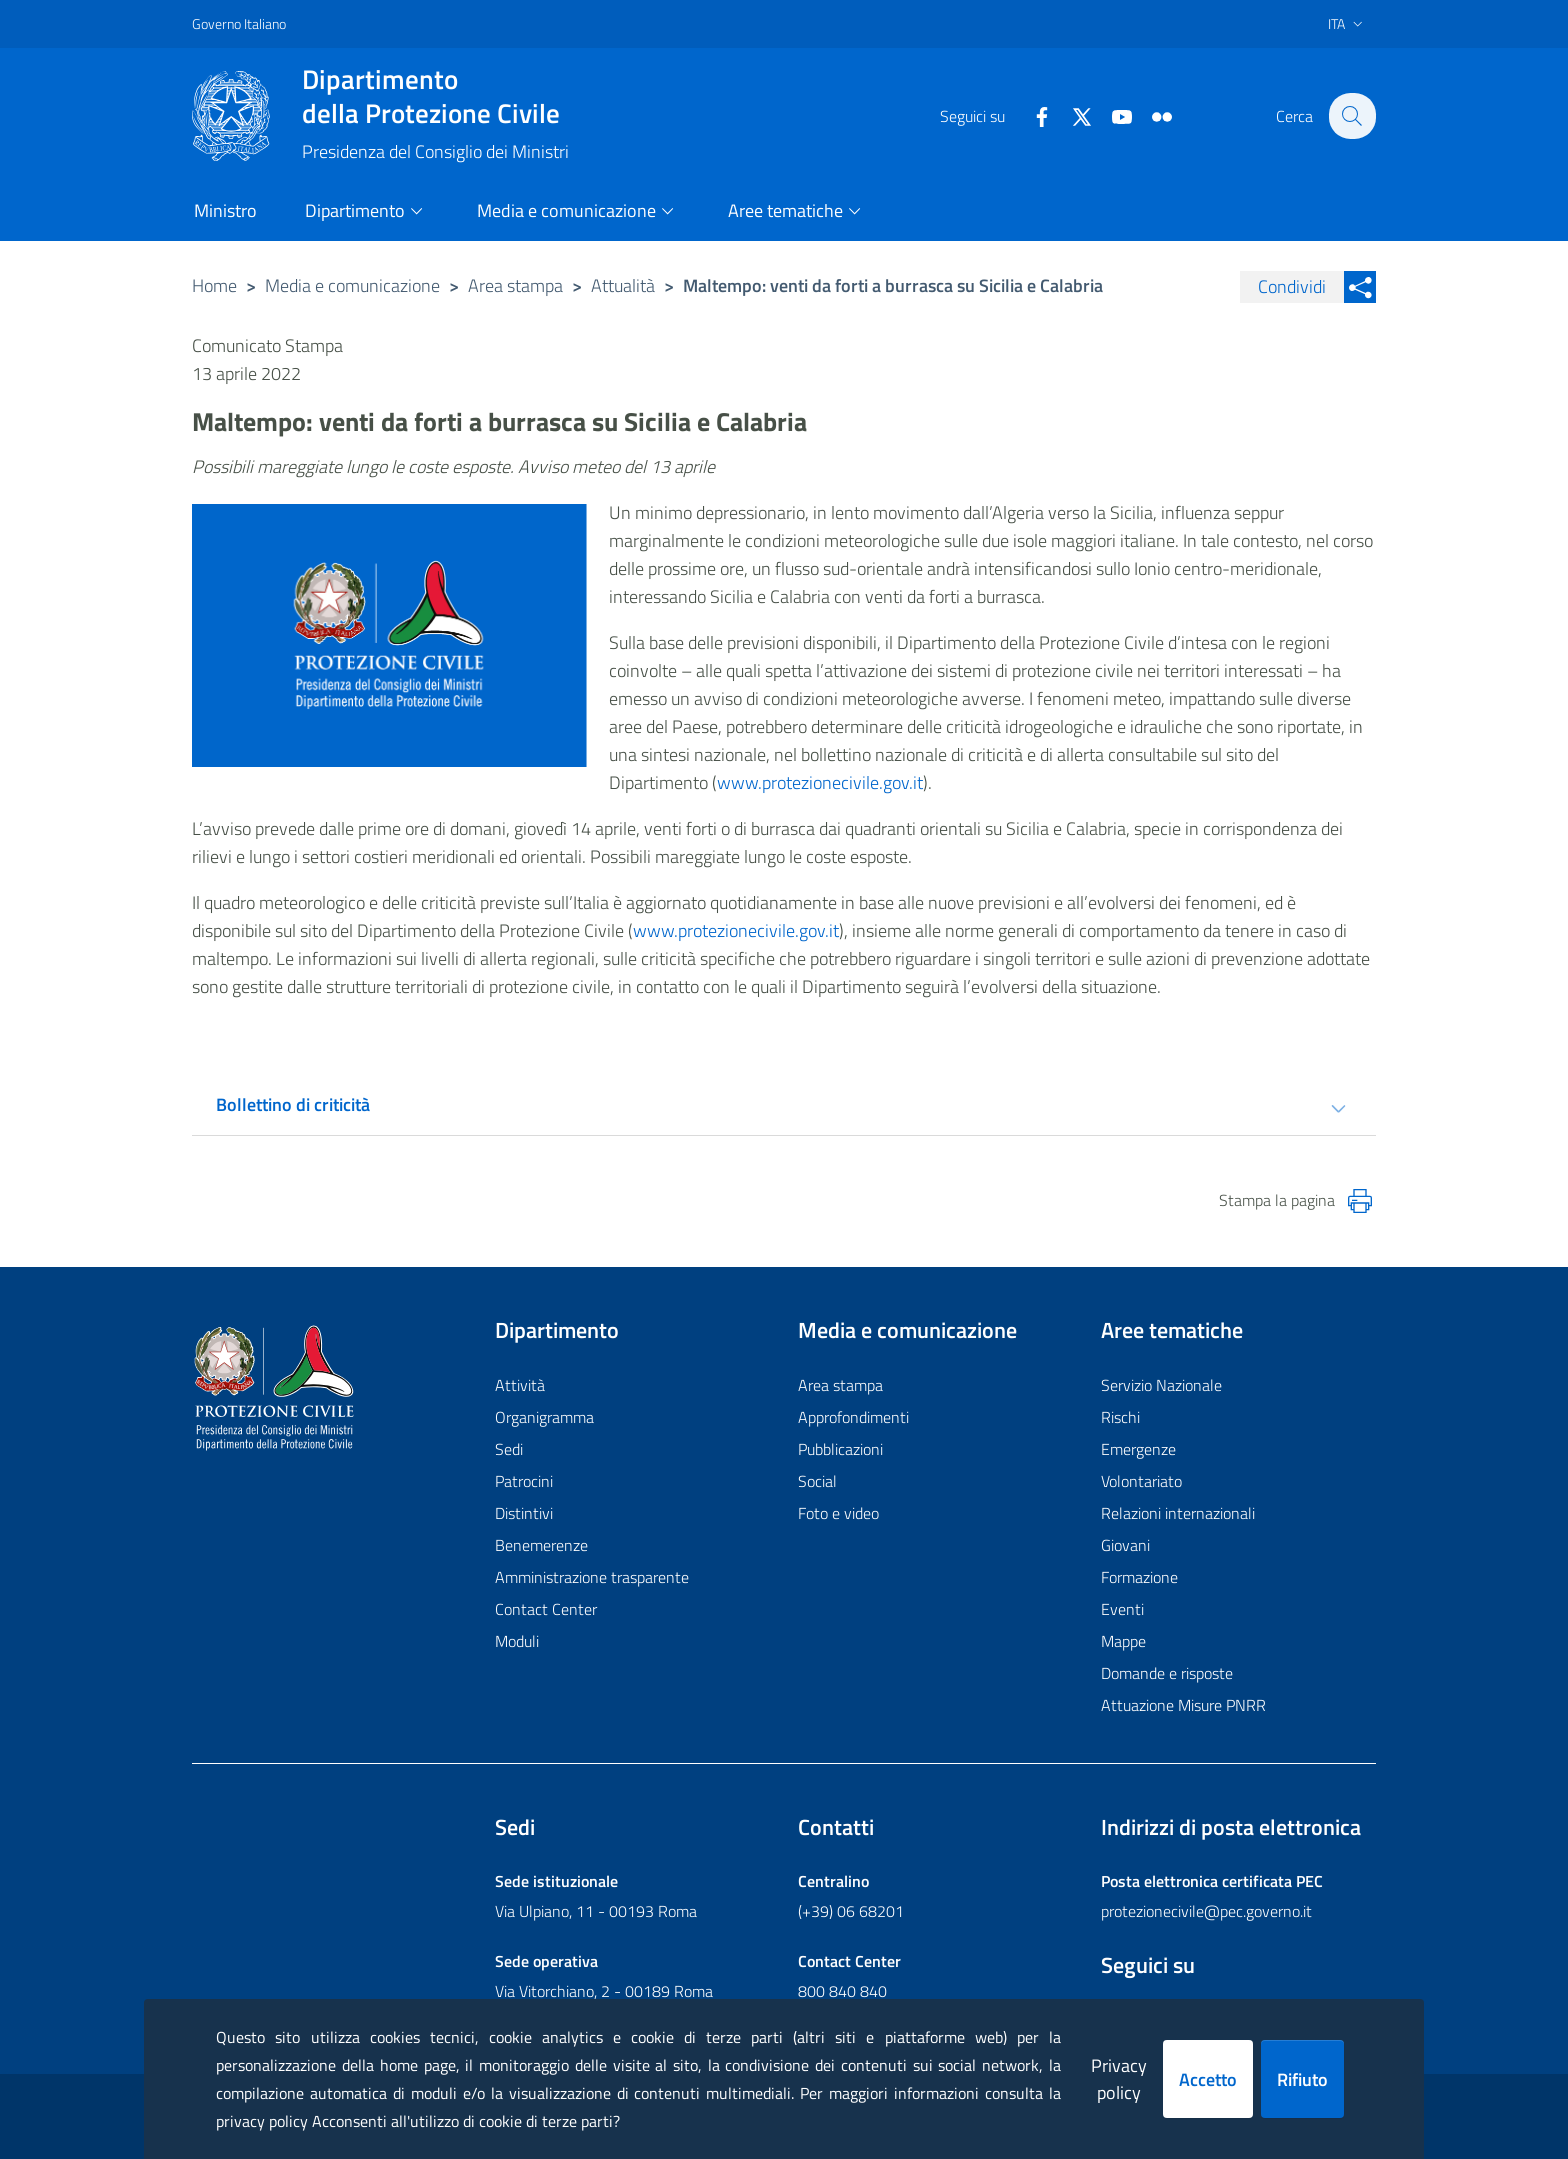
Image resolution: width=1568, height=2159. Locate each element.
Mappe (1123, 1641)
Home (214, 285)
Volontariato (1141, 1481)
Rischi (1120, 1417)
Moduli (517, 1641)
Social (817, 1481)
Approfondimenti (853, 1417)
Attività (520, 1385)
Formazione (1139, 1577)
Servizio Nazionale (1161, 1385)
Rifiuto (1302, 2079)
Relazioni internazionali (1178, 1513)
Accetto (1208, 2079)
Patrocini (524, 1481)
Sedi (509, 1449)
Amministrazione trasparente (592, 1577)
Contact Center (546, 1609)
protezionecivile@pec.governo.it (1206, 1911)
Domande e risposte (1167, 1673)
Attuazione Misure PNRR (1183, 1705)
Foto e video (838, 1513)
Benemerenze (541, 1545)
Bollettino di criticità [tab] (293, 1104)
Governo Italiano (239, 23)
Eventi (1122, 1609)
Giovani (1125, 1545)
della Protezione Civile (435, 96)
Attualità (623, 285)
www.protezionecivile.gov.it (820, 782)
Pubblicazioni (840, 1449)
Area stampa (515, 285)
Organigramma (544, 1417)
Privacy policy (1119, 2079)
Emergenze (1138, 1449)
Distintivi (524, 1513)
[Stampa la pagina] (1360, 1201)
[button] (1352, 116)
